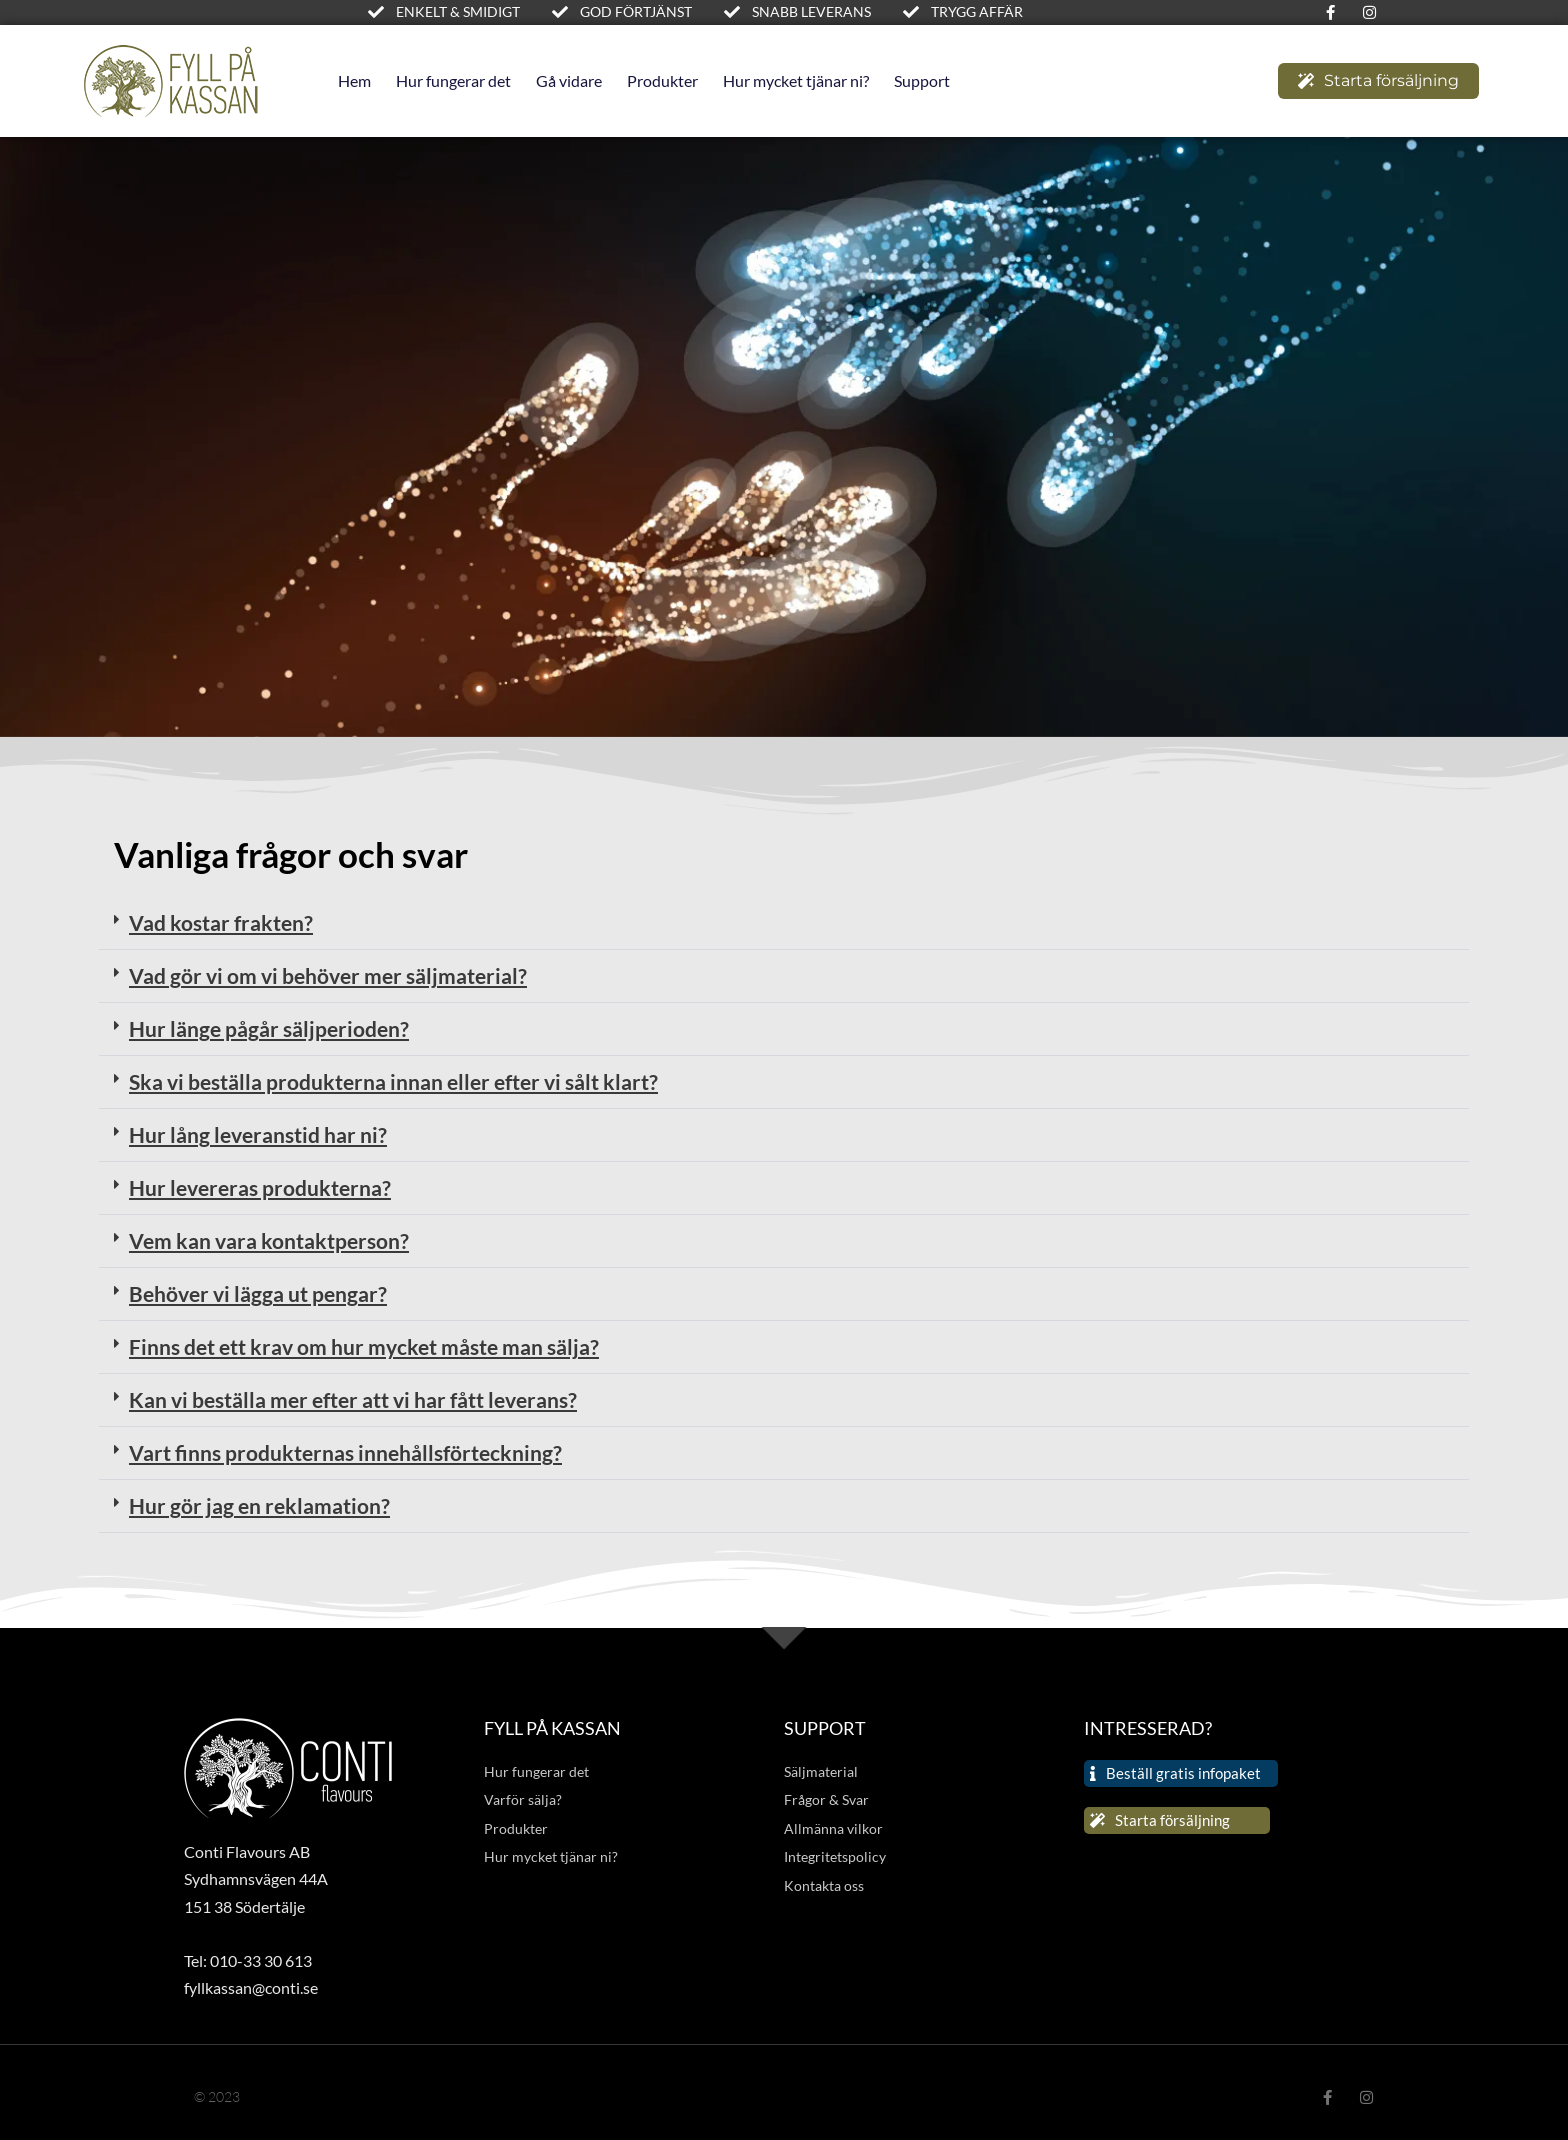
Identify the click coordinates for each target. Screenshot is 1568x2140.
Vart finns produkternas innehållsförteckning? (345, 1452)
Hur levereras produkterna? (260, 1187)
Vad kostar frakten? (221, 922)
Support (922, 80)
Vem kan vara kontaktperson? (269, 1240)
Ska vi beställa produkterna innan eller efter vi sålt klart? (393, 1081)
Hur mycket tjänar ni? (796, 80)
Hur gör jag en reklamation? (259, 1505)
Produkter (662, 80)
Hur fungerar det (453, 80)
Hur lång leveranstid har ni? (258, 1134)
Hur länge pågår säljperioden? (269, 1028)
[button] (784, 923)
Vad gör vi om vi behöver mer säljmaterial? (328, 975)
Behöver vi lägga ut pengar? (258, 1293)
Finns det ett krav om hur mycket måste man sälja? (364, 1346)
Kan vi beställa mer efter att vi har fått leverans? (353, 1399)
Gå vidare (569, 80)
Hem (354, 80)
